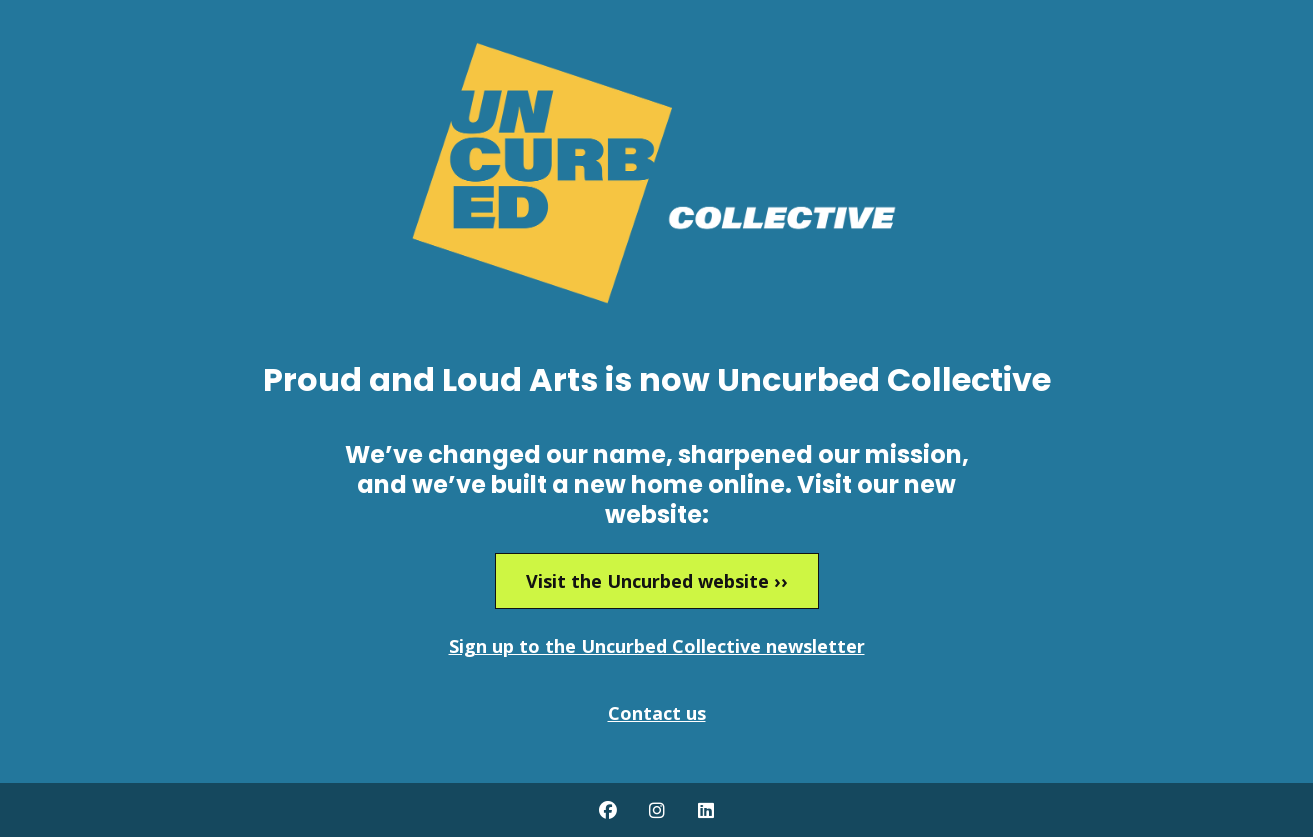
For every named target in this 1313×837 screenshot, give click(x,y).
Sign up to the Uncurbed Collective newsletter (657, 646)
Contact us (657, 713)
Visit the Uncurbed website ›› (657, 581)
